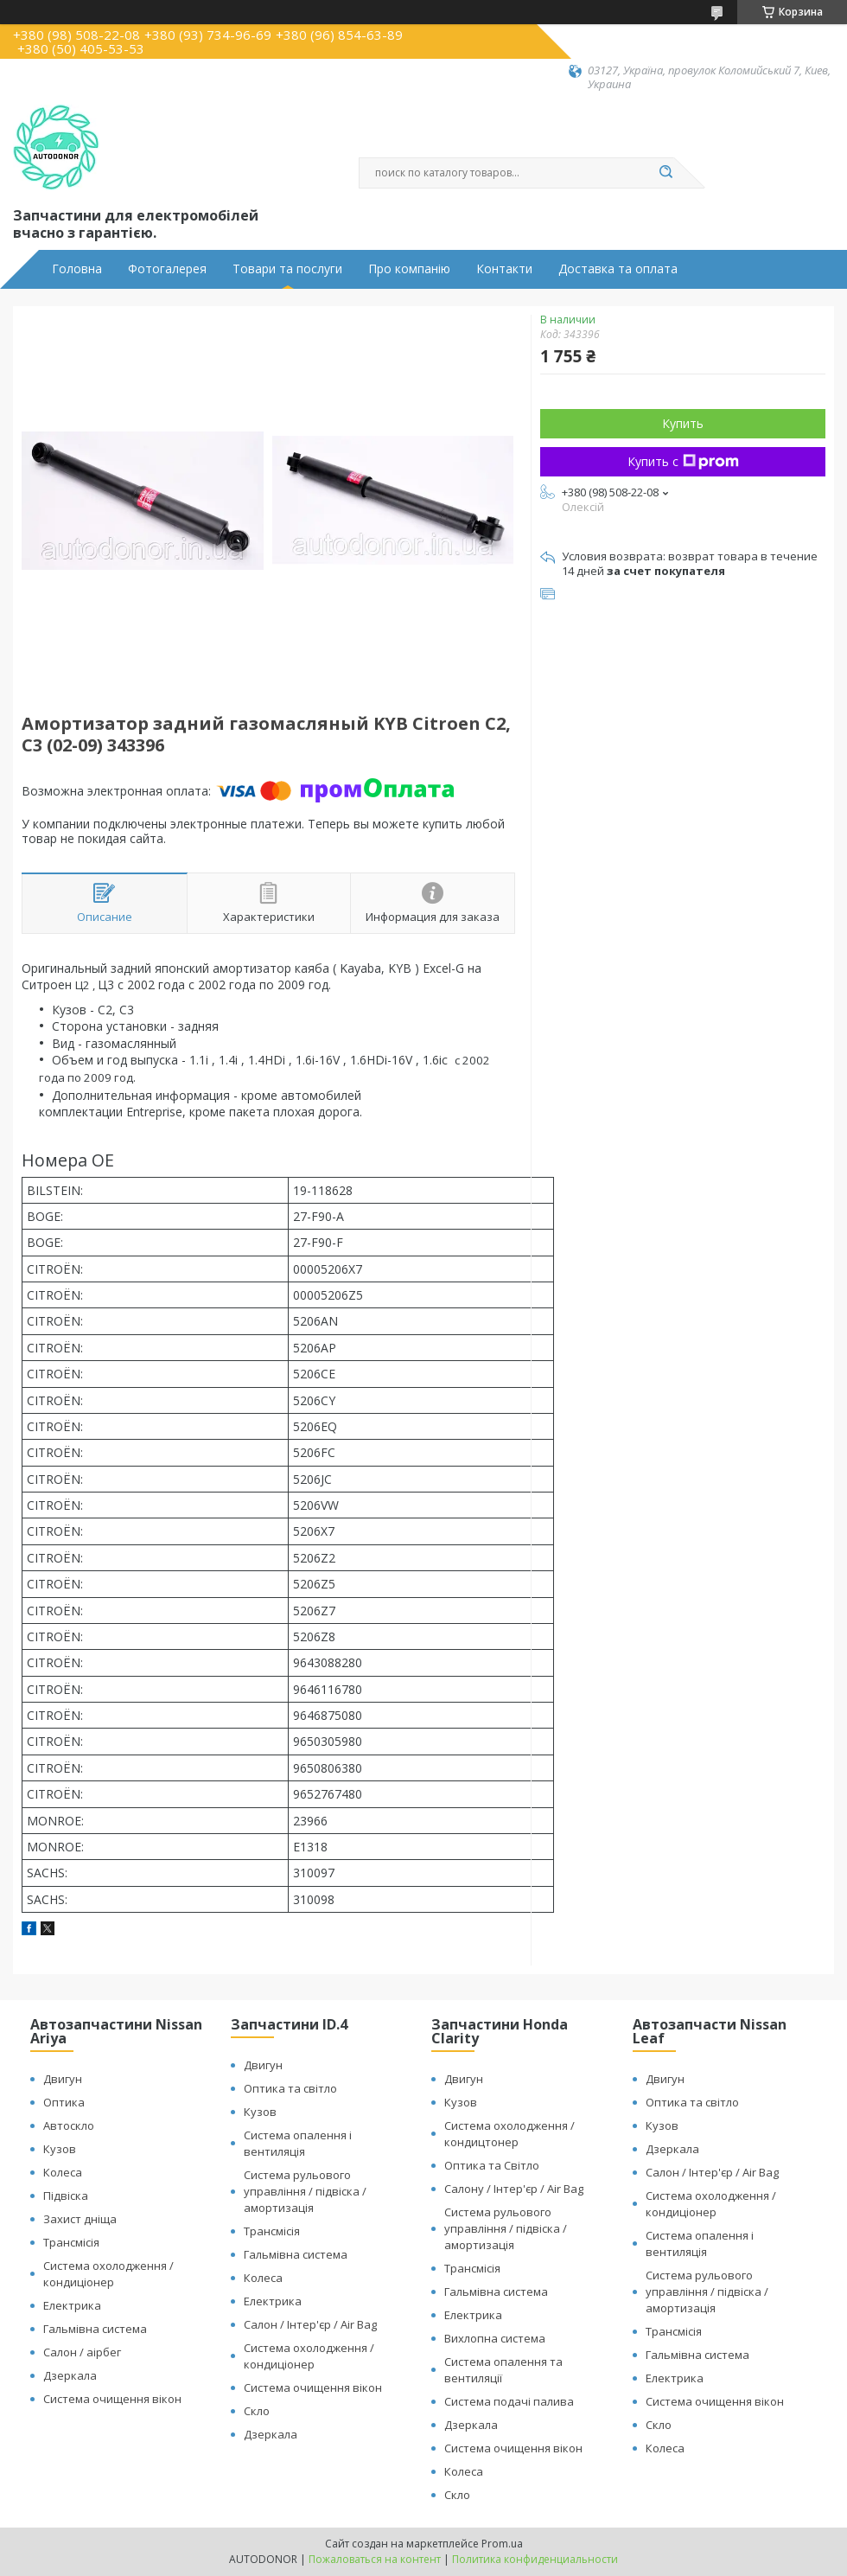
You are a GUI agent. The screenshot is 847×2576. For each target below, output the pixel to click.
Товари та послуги (287, 269)
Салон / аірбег (82, 2352)
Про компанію (409, 269)
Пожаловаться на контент (375, 2559)
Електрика (72, 2305)
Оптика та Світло (491, 2165)
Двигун (62, 2079)
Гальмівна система (95, 2328)
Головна (77, 269)
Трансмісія (71, 2242)
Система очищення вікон (112, 2399)
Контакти (504, 269)
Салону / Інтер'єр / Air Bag (513, 2188)
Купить (683, 423)
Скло (257, 2411)
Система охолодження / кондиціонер (108, 2274)
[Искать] (665, 173)
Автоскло (68, 2125)
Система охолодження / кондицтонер (509, 2134)
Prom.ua (502, 2543)
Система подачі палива (509, 2401)
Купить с (683, 461)
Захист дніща (80, 2219)
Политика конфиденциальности (535, 2559)
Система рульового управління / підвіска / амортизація (305, 2191)
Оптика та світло (290, 2088)
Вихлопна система (494, 2338)
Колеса (62, 2172)
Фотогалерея (167, 269)
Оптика (64, 2102)
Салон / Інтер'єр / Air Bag (310, 2324)
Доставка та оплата (618, 269)
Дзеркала (70, 2375)
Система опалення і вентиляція (298, 2143)
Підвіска (65, 2195)
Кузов (59, 2149)
